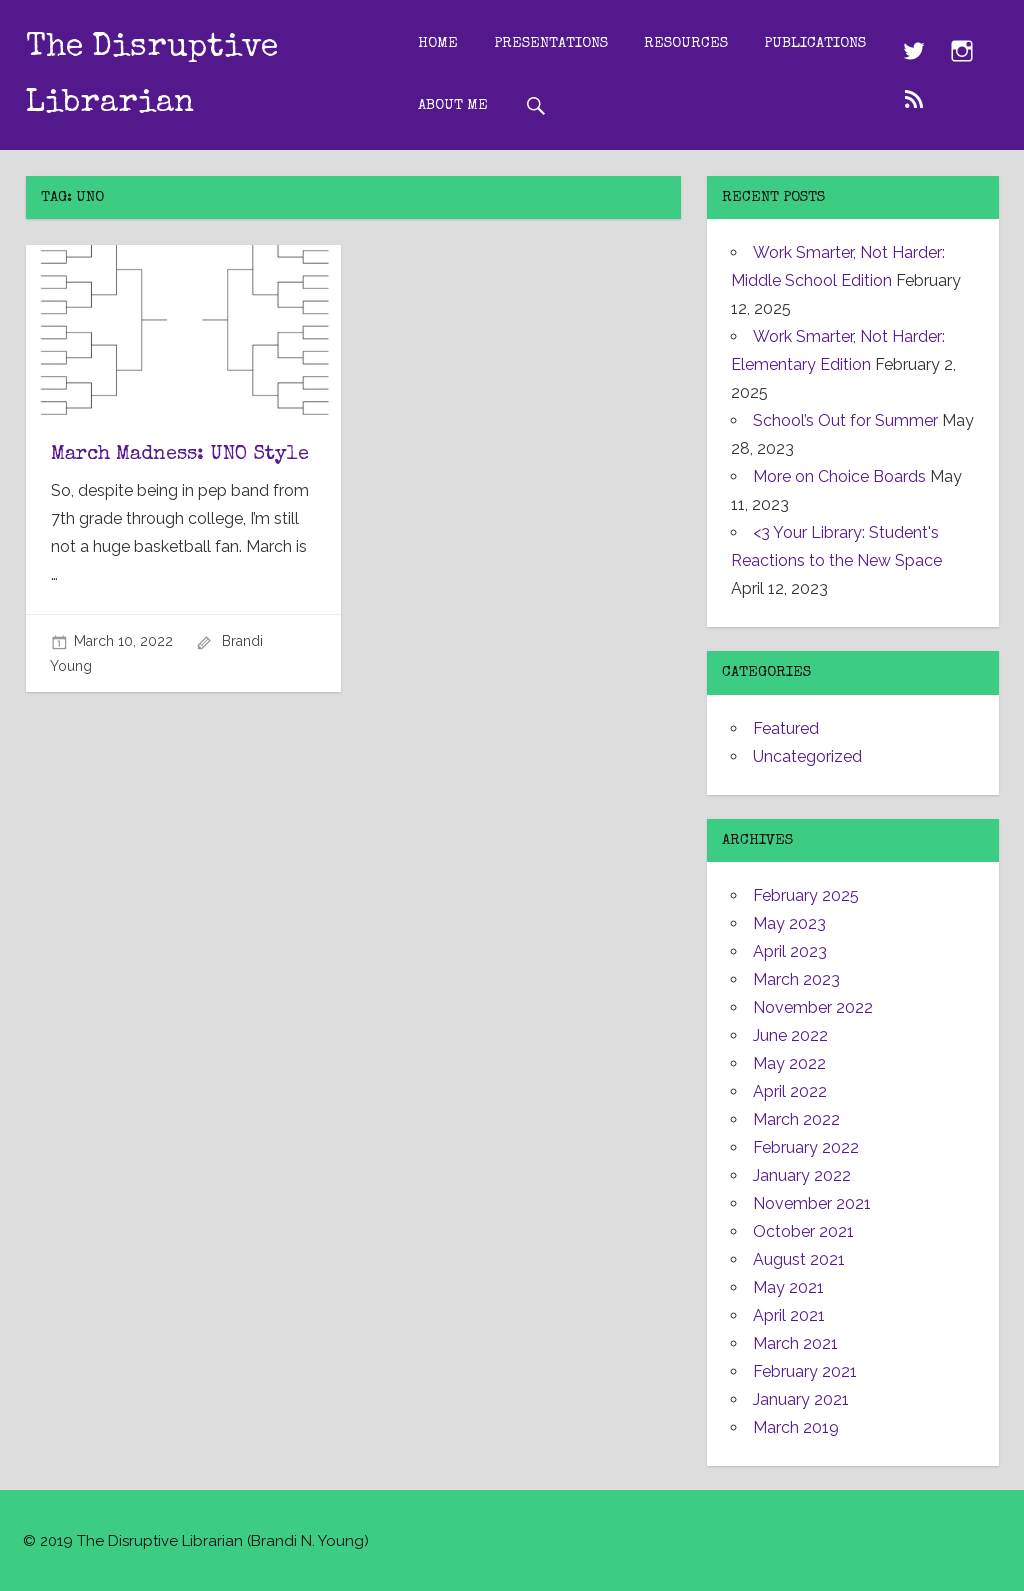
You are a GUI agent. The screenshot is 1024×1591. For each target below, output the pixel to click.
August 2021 (799, 1259)
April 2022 (790, 1091)
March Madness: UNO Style (180, 455)
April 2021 (789, 1315)
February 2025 (806, 895)
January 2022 (802, 1175)
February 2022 (806, 1147)
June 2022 (790, 1035)
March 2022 (796, 1119)
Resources (686, 43)
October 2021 (803, 1231)
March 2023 (796, 979)
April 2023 (790, 951)
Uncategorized (807, 756)
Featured (786, 728)
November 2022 (813, 1007)
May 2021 (788, 1287)
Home (438, 43)
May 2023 (789, 923)
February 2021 (805, 1371)
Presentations (551, 43)
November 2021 (812, 1203)
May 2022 (789, 1063)
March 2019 (796, 1427)
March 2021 (795, 1343)
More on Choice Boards (839, 476)
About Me (453, 105)
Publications (815, 43)
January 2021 (801, 1399)
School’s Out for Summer (845, 420)
